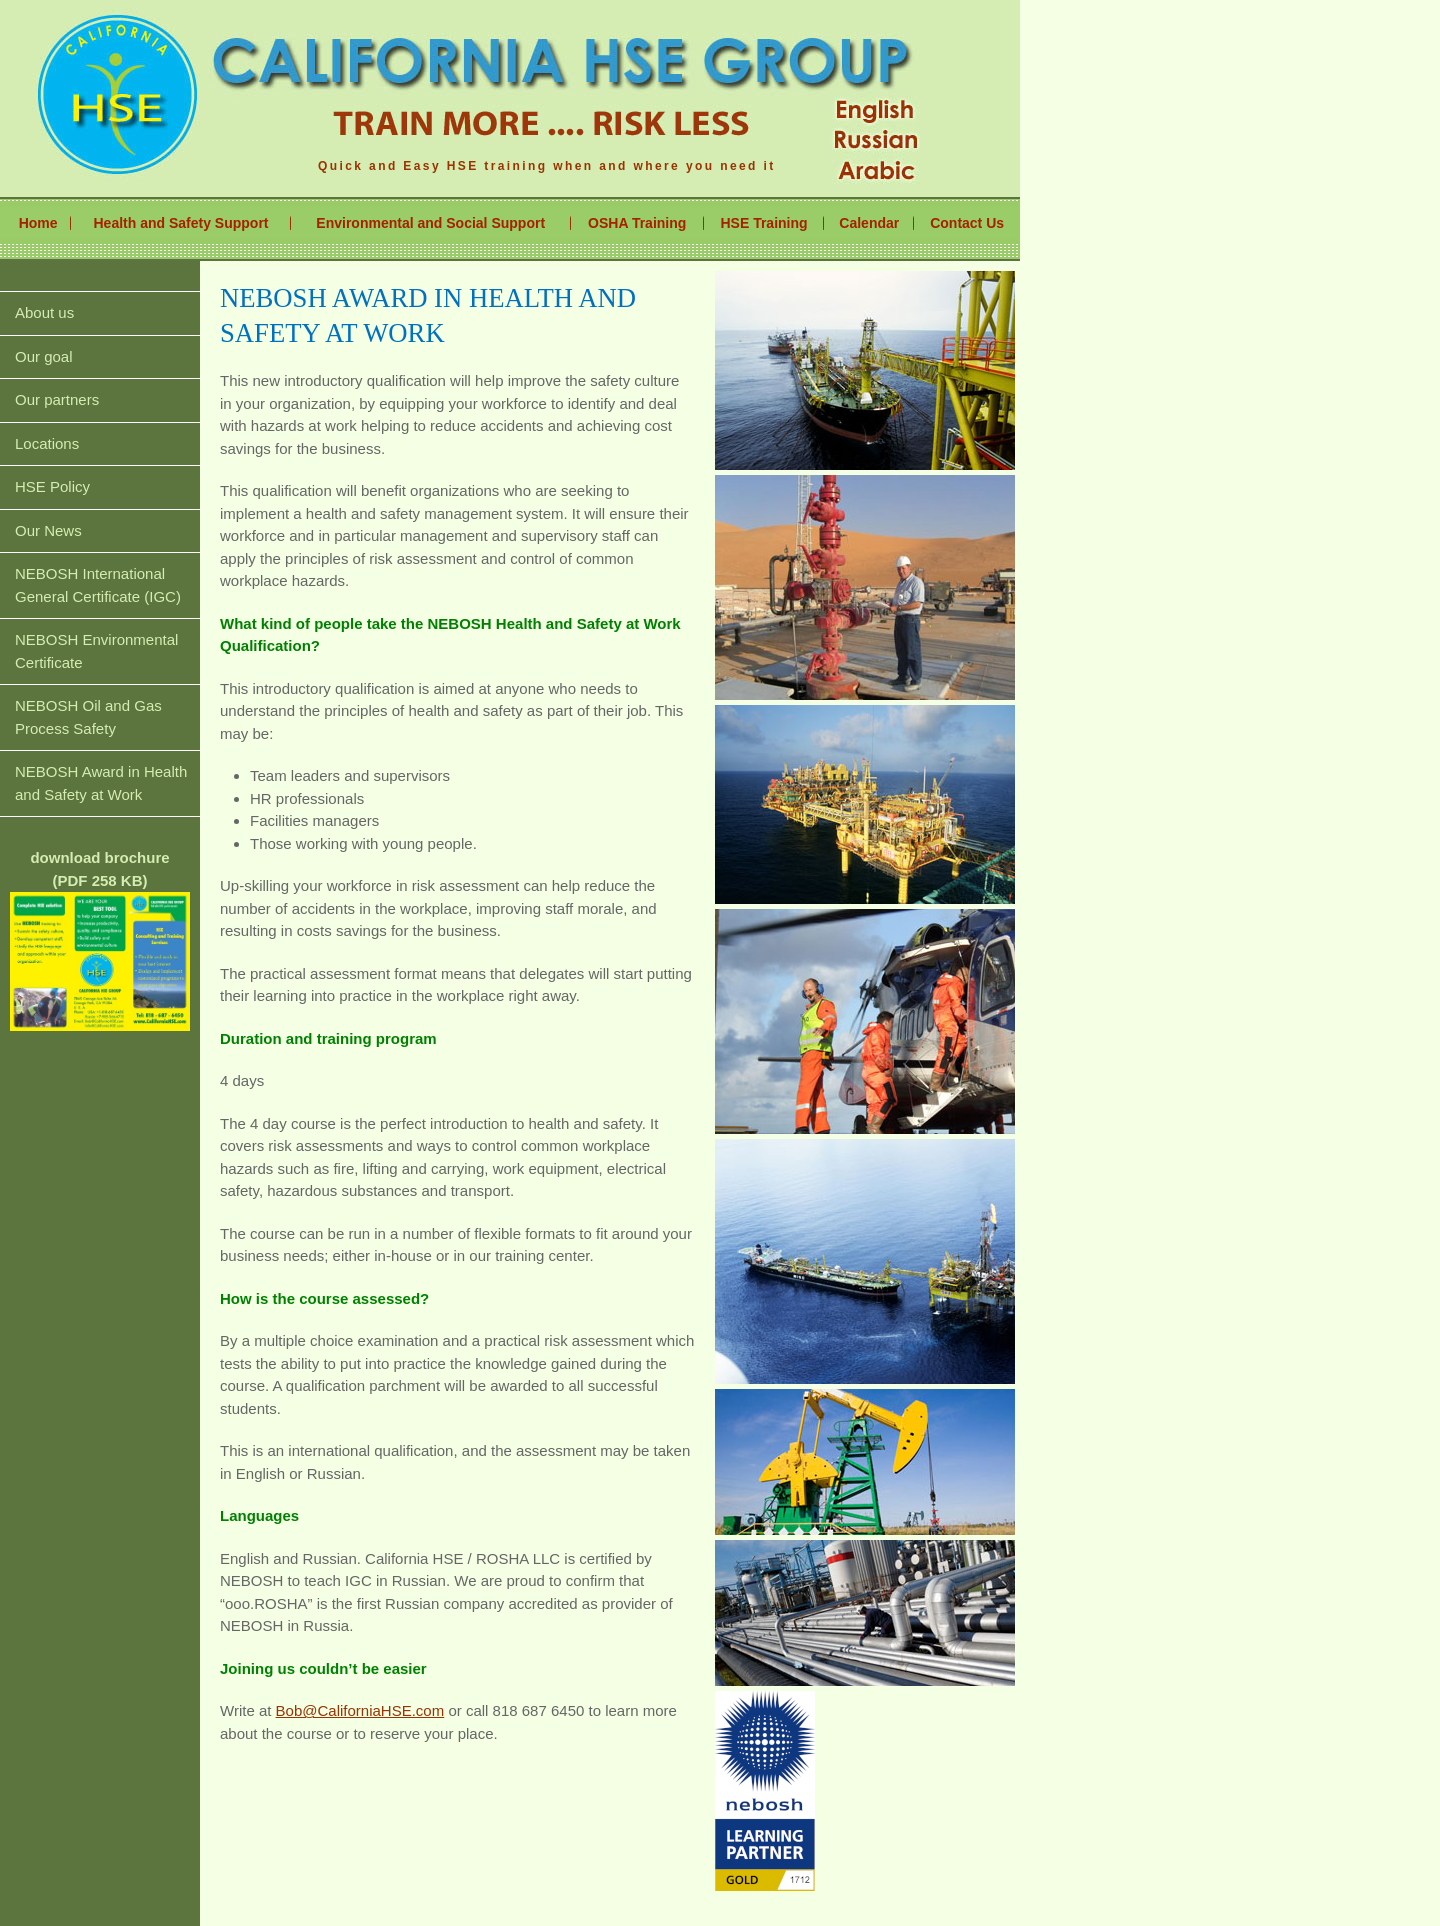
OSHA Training (637, 223)
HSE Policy (52, 486)
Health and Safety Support (181, 223)
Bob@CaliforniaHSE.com (360, 1710)
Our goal (44, 356)
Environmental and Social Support (430, 223)
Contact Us (967, 223)
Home (38, 223)
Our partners (57, 399)
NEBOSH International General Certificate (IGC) (98, 585)
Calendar (869, 223)
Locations (47, 443)
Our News (48, 530)
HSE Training (763, 223)
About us (44, 312)
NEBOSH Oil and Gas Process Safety (88, 717)
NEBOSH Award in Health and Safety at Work (101, 783)
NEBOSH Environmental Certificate (96, 651)
